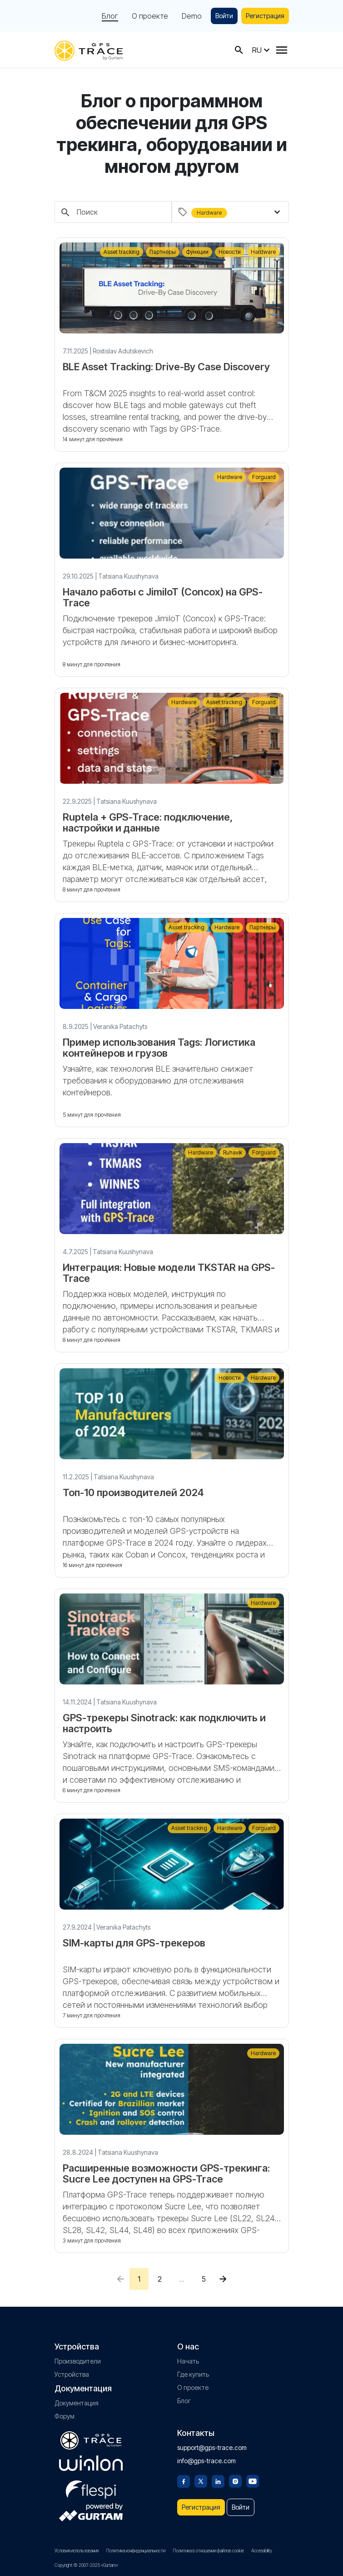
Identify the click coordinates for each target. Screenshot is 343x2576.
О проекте (150, 16)
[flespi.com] (91, 2488)
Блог (110, 16)
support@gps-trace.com (212, 2447)
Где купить (193, 2374)
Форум (65, 2416)
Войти (224, 16)
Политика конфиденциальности (135, 2550)
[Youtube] (252, 2480)
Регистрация (265, 16)
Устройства (72, 2374)
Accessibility (261, 2550)
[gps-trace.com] (89, 49)
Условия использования (77, 2550)
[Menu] (281, 50)
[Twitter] (200, 2480)
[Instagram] (235, 2480)
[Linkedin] (218, 2480)
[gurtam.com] (91, 2463)
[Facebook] (183, 2480)
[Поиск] (113, 212)
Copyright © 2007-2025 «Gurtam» (86, 2565)
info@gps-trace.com (206, 2461)
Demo (192, 16)
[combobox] (236, 212)
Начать (188, 2361)
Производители (78, 2361)
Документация (77, 2403)
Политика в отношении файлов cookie (208, 2550)
